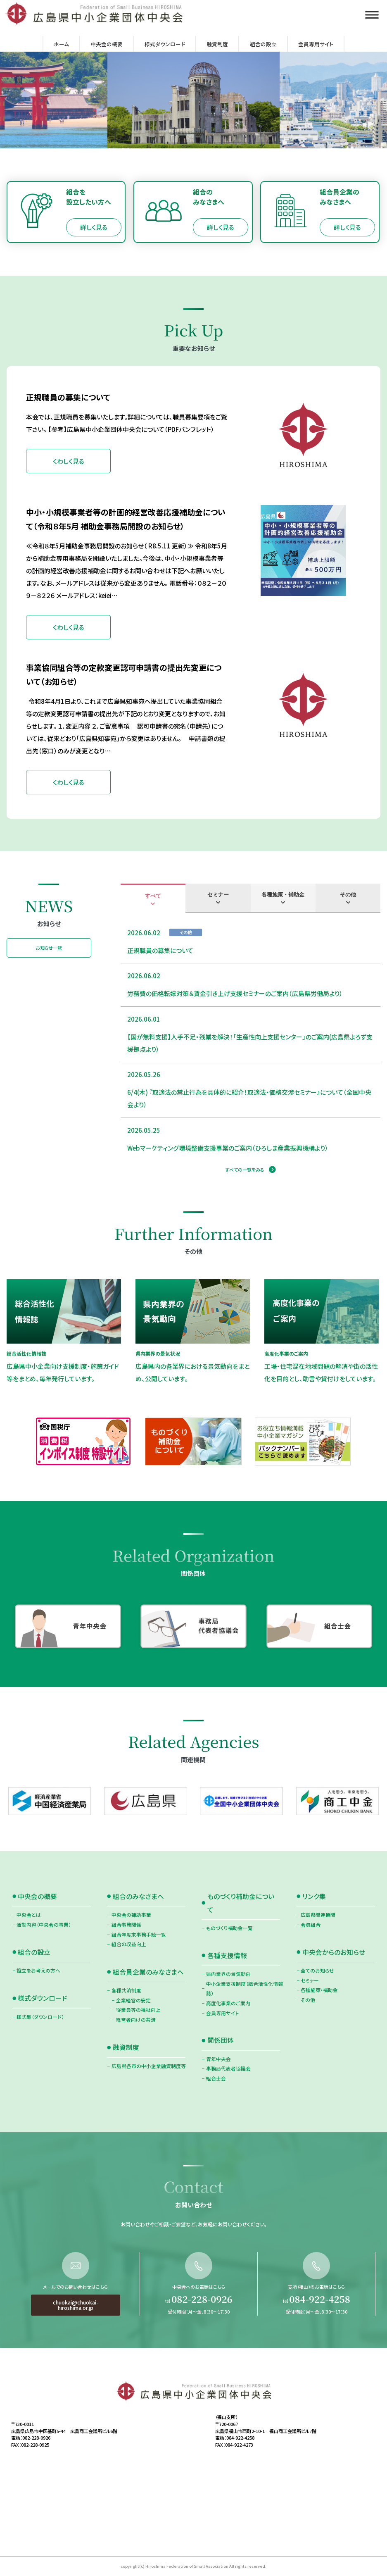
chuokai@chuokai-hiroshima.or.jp (75, 2345)
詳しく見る (93, 227)
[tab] (153, 898)
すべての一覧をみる (245, 1169)
